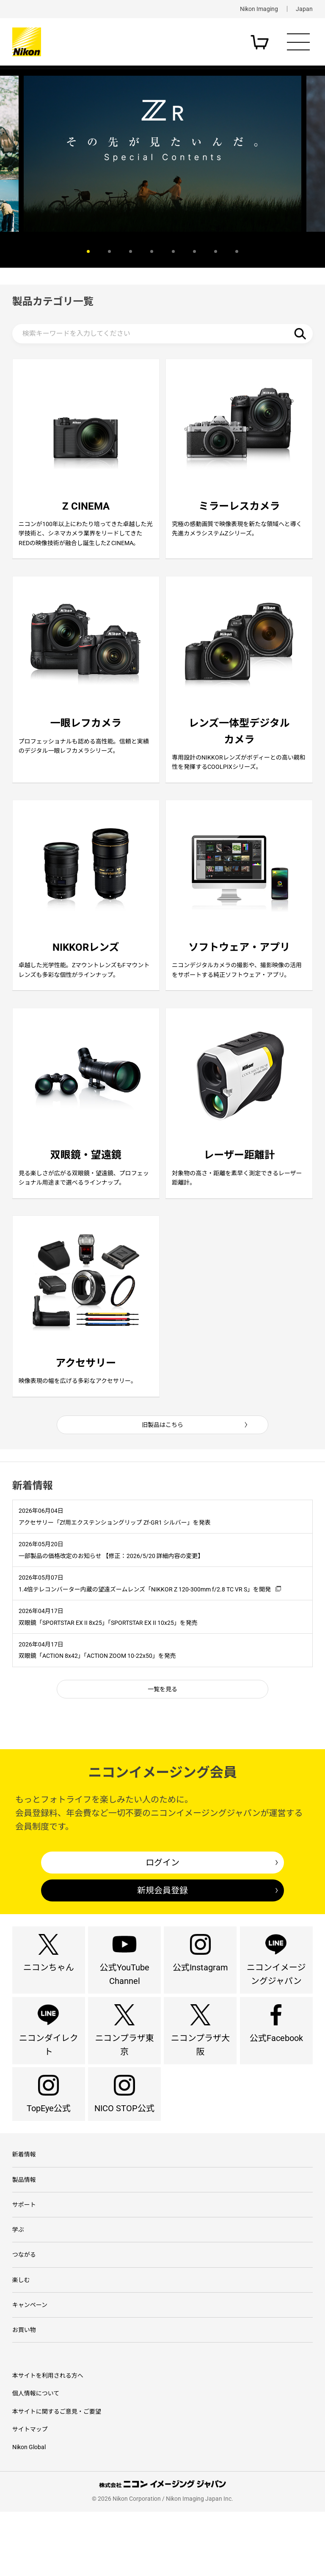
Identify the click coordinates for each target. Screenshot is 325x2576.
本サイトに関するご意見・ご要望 (56, 2475)
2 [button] (109, 251)
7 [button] (215, 251)
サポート (24, 2259)
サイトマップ (30, 2493)
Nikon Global (29, 2511)
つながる (24, 2313)
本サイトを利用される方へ (47, 2439)
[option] (162, 154)
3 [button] (130, 251)
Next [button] (296, 251)
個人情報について (36, 2457)
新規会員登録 (162, 1922)
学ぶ (18, 2285)
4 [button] (151, 251)
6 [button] (194, 251)
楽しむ (21, 2339)
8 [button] (236, 251)
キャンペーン (29, 2366)
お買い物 (24, 2393)
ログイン (162, 1894)
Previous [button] (29, 251)
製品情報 (24, 2232)
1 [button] (88, 251)
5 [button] (173, 251)
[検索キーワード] (162, 333)
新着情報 (24, 2205)
